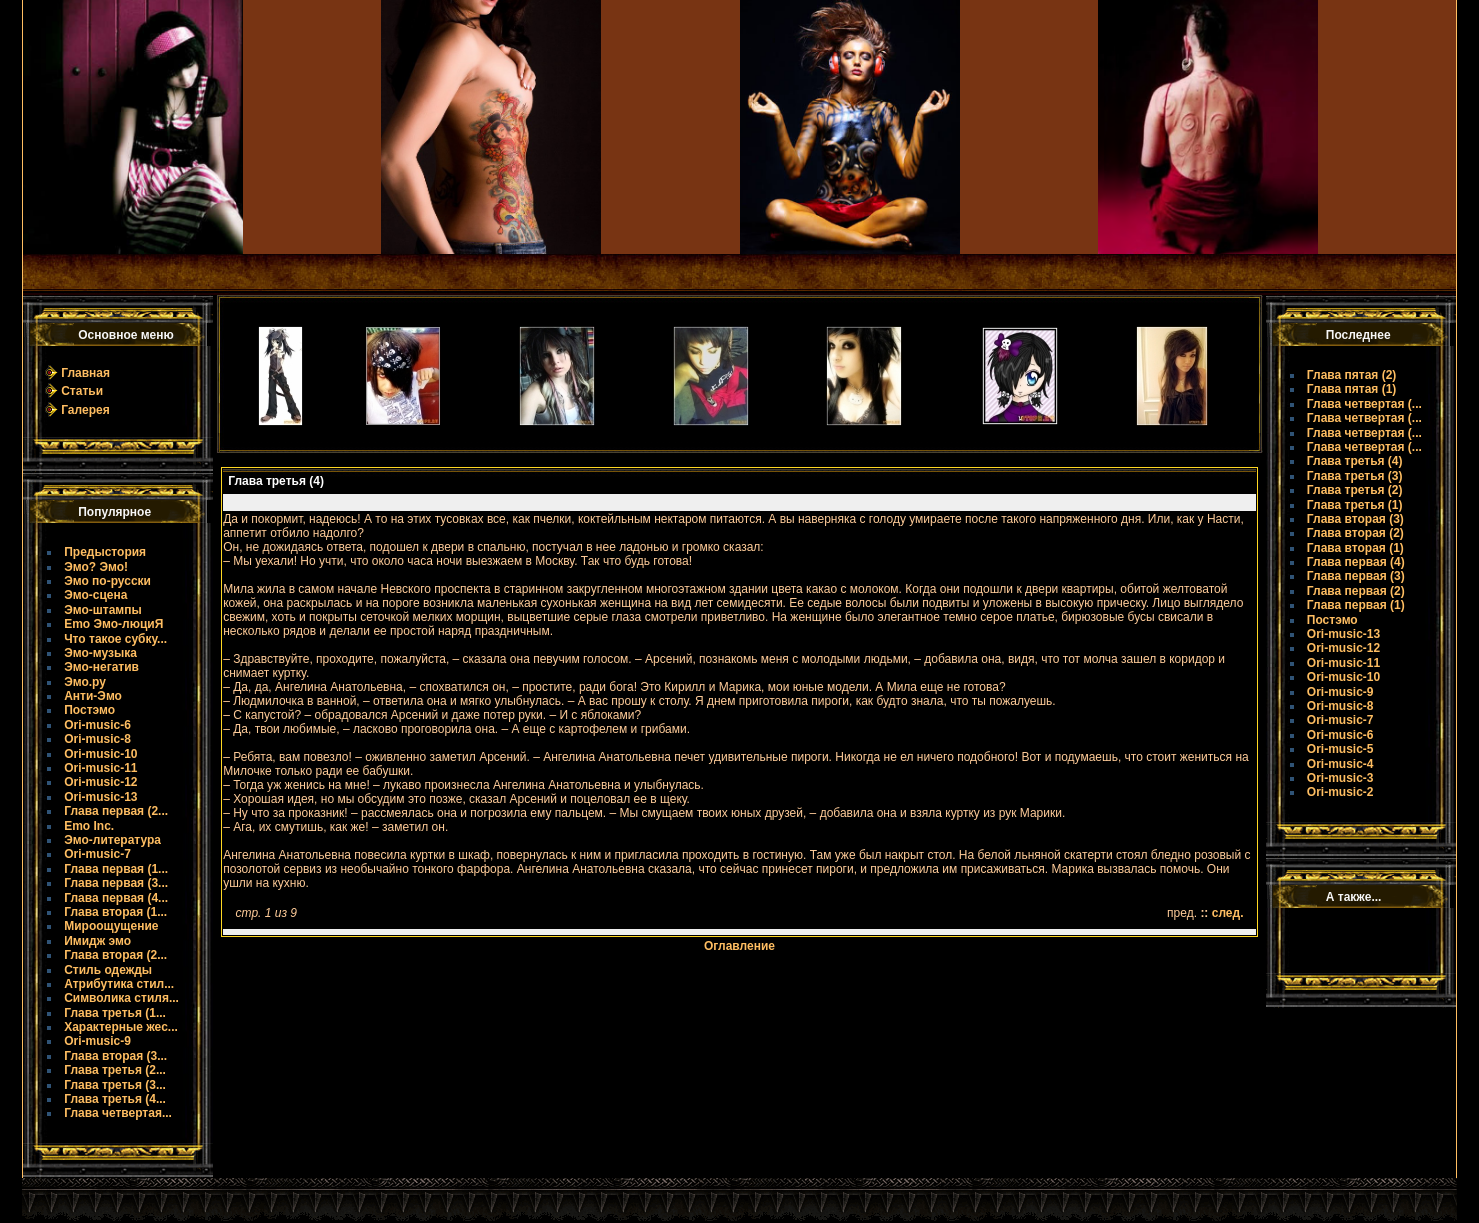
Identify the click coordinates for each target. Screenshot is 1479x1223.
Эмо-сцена (95, 595)
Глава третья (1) (1355, 505)
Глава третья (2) (1355, 490)
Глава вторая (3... (115, 1056)
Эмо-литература (112, 840)
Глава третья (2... (115, 1070)
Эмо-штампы (103, 610)
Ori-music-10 (100, 754)
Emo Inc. (89, 826)
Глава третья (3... (115, 1085)
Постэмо (89, 710)
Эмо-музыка (100, 653)
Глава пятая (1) (1352, 389)
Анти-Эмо (93, 696)
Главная (85, 373)
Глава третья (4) (1355, 461)
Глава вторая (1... (115, 912)
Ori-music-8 (97, 739)
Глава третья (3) (1355, 476)
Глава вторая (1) (1355, 548)
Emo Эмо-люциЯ (113, 624)
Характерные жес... (121, 1027)
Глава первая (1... (116, 869)
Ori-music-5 (1340, 749)
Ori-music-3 (1340, 778)
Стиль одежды (108, 970)
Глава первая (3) (1356, 576)
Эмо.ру (85, 682)
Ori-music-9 (97, 1041)
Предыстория (105, 552)
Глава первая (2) (1356, 591)
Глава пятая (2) (1352, 375)
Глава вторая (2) (1355, 533)
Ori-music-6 (97, 725)
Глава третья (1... (115, 1013)
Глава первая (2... (116, 811)
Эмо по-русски (107, 581)
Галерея (85, 410)
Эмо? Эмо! (96, 567)
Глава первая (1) (1356, 605)
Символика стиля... (121, 998)
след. (1228, 913)
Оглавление (739, 946)
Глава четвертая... (118, 1113)
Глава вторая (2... (115, 955)
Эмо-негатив (101, 667)
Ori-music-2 (1340, 792)
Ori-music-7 (97, 854)
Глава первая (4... (116, 898)
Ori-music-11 (100, 768)
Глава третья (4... (115, 1099)
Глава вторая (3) (1355, 519)
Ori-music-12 (100, 782)
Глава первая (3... (116, 883)
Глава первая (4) (1356, 562)
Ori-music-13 (100, 797)
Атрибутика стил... (119, 984)
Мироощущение (111, 926)
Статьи (82, 391)
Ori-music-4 (1340, 764)
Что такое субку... (115, 639)
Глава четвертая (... (1364, 404)
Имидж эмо (97, 941)
